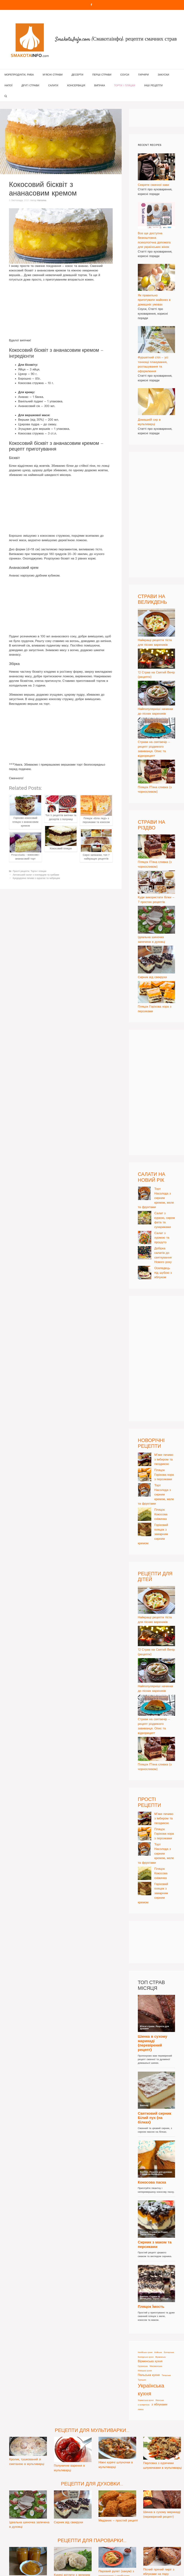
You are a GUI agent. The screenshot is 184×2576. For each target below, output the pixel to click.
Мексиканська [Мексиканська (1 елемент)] (156, 2366)
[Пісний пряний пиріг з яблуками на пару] (162, 2557)
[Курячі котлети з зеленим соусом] (73, 2560)
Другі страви (30, 85)
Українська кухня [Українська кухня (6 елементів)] (151, 2390)
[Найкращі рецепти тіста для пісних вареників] (156, 623)
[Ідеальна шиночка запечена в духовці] (156, 920)
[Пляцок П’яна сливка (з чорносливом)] (156, 772)
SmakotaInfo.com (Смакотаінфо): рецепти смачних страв (116, 39)
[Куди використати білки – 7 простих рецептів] (156, 883)
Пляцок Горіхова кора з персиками (164, 1474)
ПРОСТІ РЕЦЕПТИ (149, 1802)
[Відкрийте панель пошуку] (6, 96)
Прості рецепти (21, 871)
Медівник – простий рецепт (118, 2520)
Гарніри (143, 74)
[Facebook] (91, 5)
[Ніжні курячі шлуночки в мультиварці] (117, 2448)
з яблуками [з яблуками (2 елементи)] (159, 2404)
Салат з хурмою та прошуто (161, 1237)
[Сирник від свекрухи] (156, 960)
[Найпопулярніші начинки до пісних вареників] (156, 694)
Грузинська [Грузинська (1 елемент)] (143, 2366)
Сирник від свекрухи (152, 977)
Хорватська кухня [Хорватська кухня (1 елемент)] (146, 2400)
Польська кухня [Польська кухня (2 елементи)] (149, 2375)
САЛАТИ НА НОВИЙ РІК (151, 1177)
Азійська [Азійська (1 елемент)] (158, 2352)
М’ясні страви (53, 74)
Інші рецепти (153, 85)
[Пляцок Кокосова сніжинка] (144, 1514)
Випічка (99, 85)
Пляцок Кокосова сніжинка (160, 1514)
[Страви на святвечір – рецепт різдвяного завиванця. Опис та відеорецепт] (156, 728)
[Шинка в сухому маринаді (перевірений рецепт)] (162, 2500)
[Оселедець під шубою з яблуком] (144, 1273)
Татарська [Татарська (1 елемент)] (166, 2375)
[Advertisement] (61, 311)
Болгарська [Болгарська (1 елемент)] (169, 2352)
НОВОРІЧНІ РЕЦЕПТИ (151, 1443)
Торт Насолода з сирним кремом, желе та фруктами (156, 1198)
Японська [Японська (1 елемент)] (159, 2400)
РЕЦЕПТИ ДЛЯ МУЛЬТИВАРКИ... (92, 2430)
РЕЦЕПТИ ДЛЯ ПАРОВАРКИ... (92, 2540)
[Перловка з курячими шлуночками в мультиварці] (162, 2449)
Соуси (124, 74)
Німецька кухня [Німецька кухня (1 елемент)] (145, 2371)
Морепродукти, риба (19, 74)
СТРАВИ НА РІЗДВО (151, 825)
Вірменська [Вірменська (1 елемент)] (160, 2357)
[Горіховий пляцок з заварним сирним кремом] (144, 1530)
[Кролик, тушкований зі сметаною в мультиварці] (28, 2447)
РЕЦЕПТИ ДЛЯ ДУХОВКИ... (92, 2484)
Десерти (77, 74)
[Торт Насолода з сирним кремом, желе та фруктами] (144, 1194)
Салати (53, 85)
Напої (8, 85)
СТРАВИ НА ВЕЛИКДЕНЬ (152, 599)
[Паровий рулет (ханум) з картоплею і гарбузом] (117, 2558)
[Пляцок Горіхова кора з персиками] (156, 992)
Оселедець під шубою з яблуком (163, 1272)
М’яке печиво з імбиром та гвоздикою (163, 1459)
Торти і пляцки (124, 85)
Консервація (76, 85)
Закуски (163, 74)
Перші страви (101, 74)
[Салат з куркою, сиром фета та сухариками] (144, 1218)
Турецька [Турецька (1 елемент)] (142, 2380)
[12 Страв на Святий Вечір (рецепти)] (156, 659)
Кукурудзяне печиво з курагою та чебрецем (36, 878)
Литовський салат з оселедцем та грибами (36, 874)
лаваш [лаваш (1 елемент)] (141, 2409)
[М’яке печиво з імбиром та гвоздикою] (144, 1460)
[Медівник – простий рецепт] (117, 2504)
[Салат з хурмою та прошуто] (144, 1238)
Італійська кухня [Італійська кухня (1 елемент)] (145, 2352)
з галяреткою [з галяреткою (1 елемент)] (144, 2405)
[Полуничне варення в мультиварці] (73, 2450)
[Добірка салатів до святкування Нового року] (144, 1253)
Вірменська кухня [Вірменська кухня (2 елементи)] (150, 2361)
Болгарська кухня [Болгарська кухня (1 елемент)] (145, 2357)
